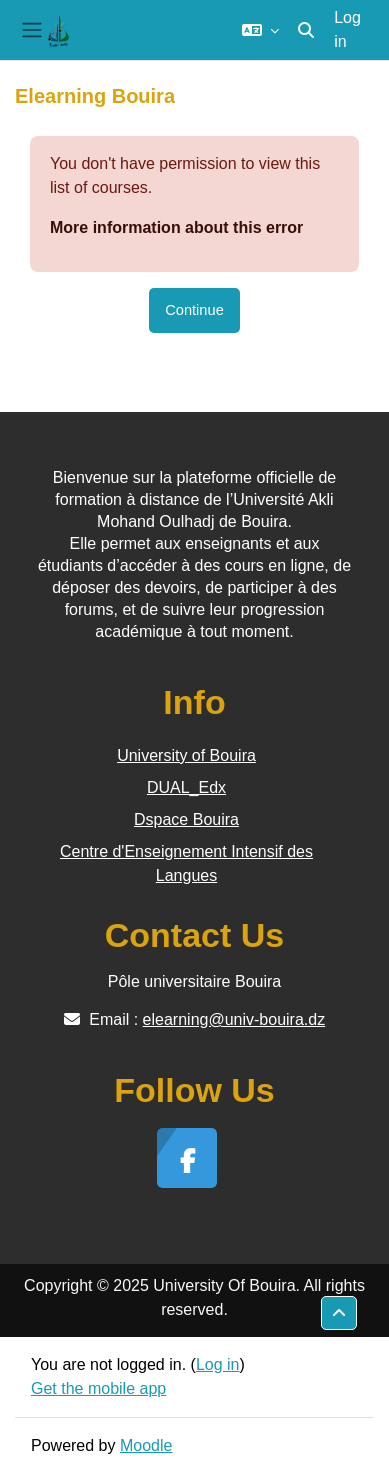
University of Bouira (186, 755)
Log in (347, 29)
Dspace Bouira (186, 819)
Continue (194, 310)
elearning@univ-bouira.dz (234, 1019)
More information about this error (176, 227)
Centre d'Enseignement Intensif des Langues (186, 863)
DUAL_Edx (186, 787)
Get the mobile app (98, 1388)
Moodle (146, 1445)
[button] (260, 30)
